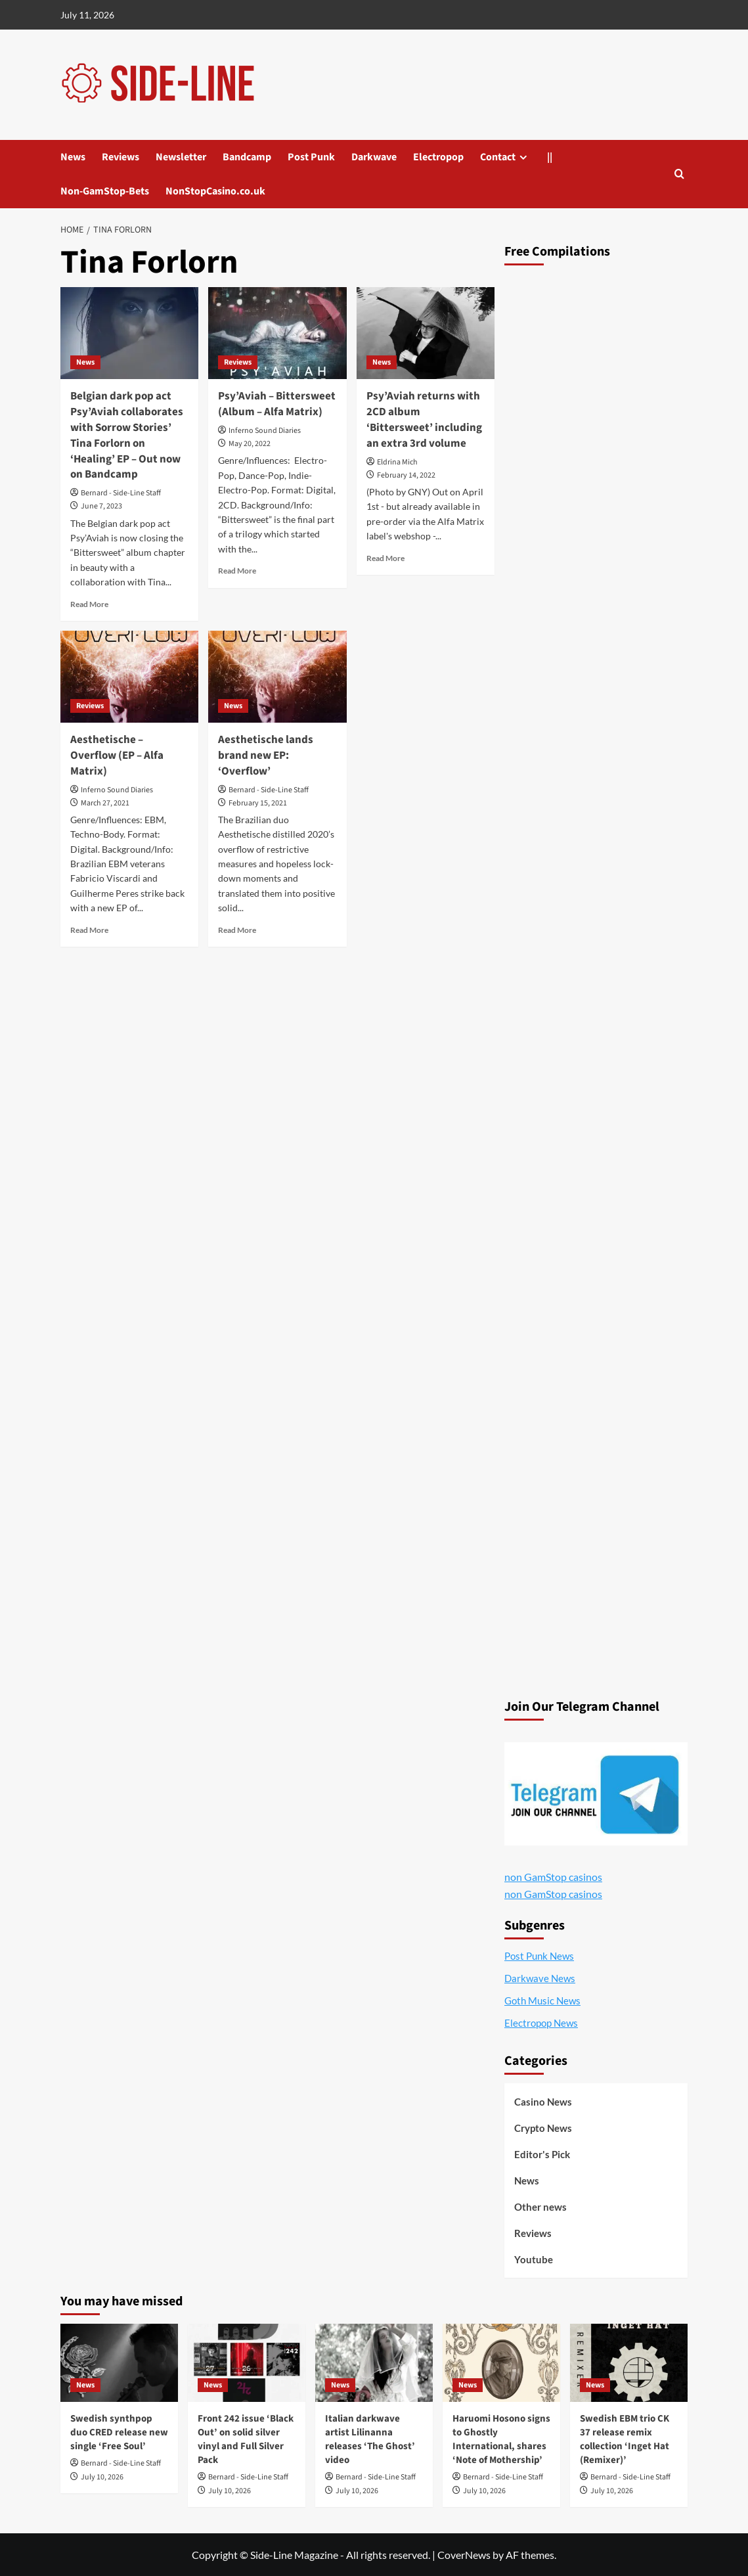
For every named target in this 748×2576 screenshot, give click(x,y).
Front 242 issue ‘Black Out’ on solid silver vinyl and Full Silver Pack (246, 2439)
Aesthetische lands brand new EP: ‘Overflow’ (265, 755)
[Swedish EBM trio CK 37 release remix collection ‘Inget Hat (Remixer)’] (629, 2363)
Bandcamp (247, 157)
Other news (540, 2207)
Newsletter (181, 157)
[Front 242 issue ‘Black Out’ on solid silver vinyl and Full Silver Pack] (246, 2363)
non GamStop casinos (553, 1876)
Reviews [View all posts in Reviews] (238, 362)
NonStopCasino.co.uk (215, 191)
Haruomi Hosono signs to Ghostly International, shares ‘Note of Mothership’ (501, 2439)
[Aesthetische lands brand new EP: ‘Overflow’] (277, 677)
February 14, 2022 (406, 475)
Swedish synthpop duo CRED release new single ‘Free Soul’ (119, 2432)
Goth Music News (542, 2000)
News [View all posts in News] (85, 362)
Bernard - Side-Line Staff (121, 493)
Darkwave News (539, 1978)
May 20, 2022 (250, 443)
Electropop (438, 157)
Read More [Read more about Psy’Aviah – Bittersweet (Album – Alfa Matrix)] (237, 571)
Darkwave (374, 157)
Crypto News (543, 2128)
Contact (498, 157)
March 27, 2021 (105, 803)
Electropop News (541, 2023)
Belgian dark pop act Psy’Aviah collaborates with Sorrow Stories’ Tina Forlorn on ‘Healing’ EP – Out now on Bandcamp (126, 435)
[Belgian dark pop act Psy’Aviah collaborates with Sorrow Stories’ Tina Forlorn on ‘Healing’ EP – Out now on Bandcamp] (129, 333)
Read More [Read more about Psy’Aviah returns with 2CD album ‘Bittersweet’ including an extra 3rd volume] (385, 558)
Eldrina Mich (397, 462)
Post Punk (311, 157)
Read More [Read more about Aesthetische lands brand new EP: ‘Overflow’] (237, 930)
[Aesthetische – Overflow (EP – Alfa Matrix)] (129, 677)
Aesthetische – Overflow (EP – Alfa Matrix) (117, 755)
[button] (679, 173)
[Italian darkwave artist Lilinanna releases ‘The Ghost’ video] (374, 2363)
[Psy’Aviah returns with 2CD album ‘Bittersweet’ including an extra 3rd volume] (426, 333)
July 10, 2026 (102, 2477)
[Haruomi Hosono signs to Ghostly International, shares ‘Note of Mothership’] (501, 2363)
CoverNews (464, 2554)
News (72, 157)
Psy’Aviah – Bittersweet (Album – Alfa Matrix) (277, 404)
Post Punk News (539, 1956)
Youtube (533, 2259)
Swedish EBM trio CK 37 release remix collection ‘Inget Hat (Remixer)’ (624, 2439)
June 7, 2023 (101, 506)
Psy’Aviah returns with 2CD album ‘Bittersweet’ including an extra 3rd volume (424, 419)
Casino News (543, 2102)
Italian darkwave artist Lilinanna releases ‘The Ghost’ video (370, 2439)
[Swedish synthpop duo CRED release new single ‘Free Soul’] (119, 2363)
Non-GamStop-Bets (104, 191)
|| (549, 157)
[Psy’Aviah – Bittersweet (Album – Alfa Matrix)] (277, 333)
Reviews (120, 157)
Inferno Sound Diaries (265, 430)
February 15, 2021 (258, 803)
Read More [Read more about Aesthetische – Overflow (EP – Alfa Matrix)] (89, 930)
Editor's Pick (542, 2154)
